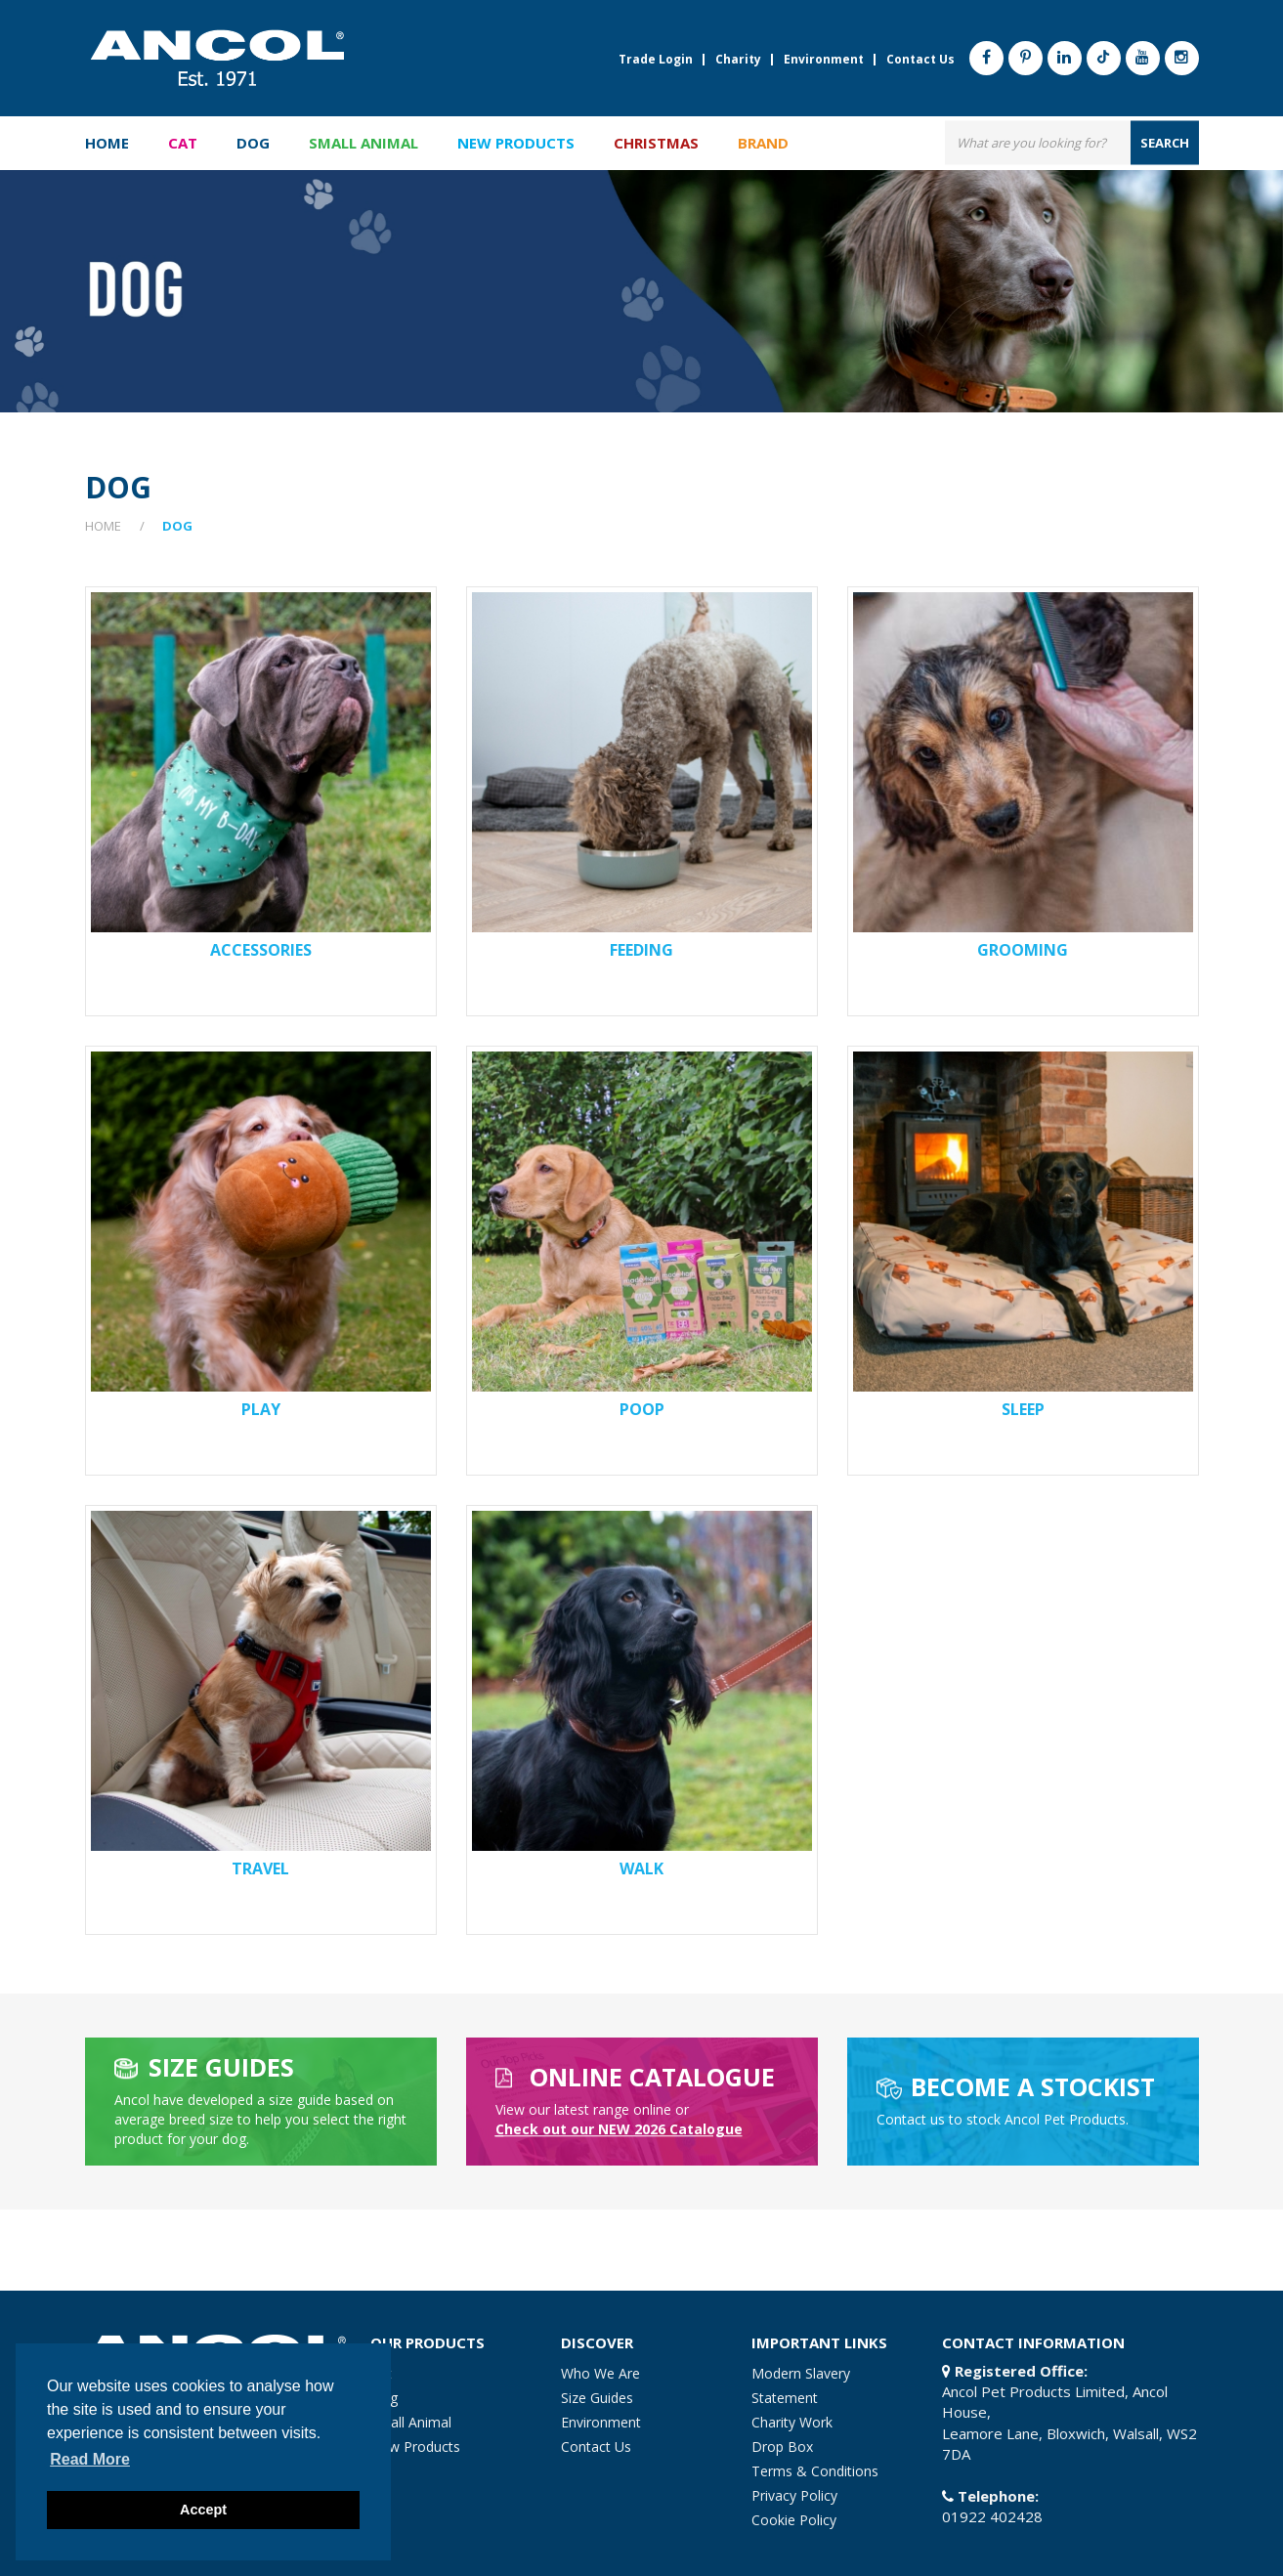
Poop (642, 1409)
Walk (641, 1868)
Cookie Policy (793, 2520)
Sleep (1023, 1409)
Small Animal (410, 2422)
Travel (260, 1868)
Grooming (1022, 950)
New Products (516, 142)
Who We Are (600, 2373)
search (1164, 141)
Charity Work (792, 2422)
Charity (738, 59)
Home (107, 142)
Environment (824, 59)
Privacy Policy (794, 2495)
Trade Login (656, 59)
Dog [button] (253, 142)
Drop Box (782, 2446)
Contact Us (920, 59)
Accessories (261, 950)
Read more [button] (90, 2459)
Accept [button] (203, 2509)
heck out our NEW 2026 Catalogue (619, 2129)
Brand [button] (763, 142)
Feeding (641, 950)
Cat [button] (182, 142)
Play (260, 1409)
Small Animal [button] (363, 142)
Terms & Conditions (814, 2471)
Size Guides (597, 2397)
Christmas (656, 142)
